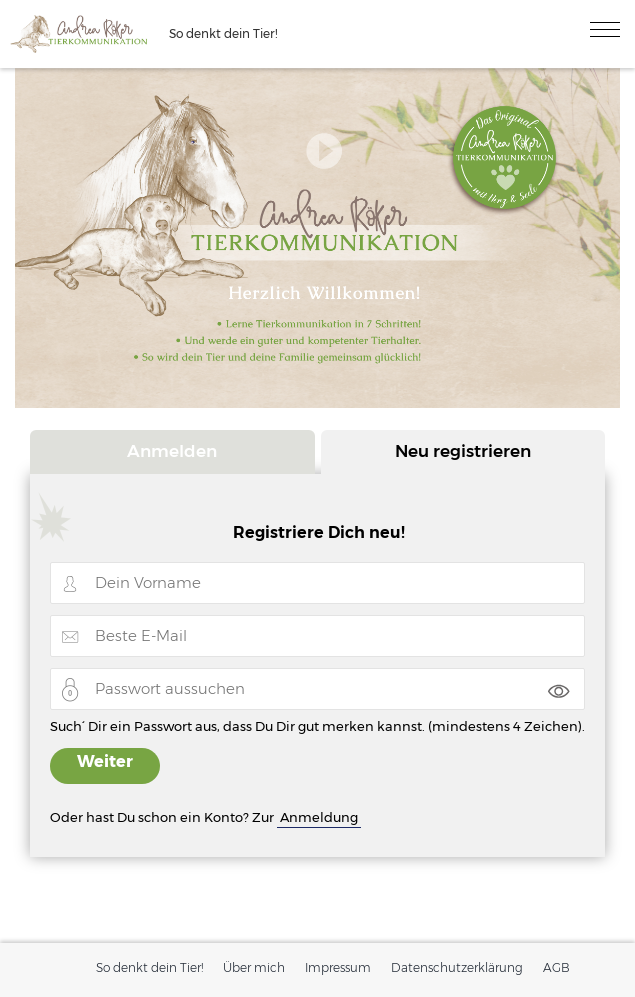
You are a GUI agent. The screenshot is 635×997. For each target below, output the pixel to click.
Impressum (338, 967)
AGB (556, 967)
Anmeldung (319, 817)
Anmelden (172, 451)
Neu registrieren (463, 451)
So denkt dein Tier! (149, 967)
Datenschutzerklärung (457, 967)
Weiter (105, 761)
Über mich (254, 967)
